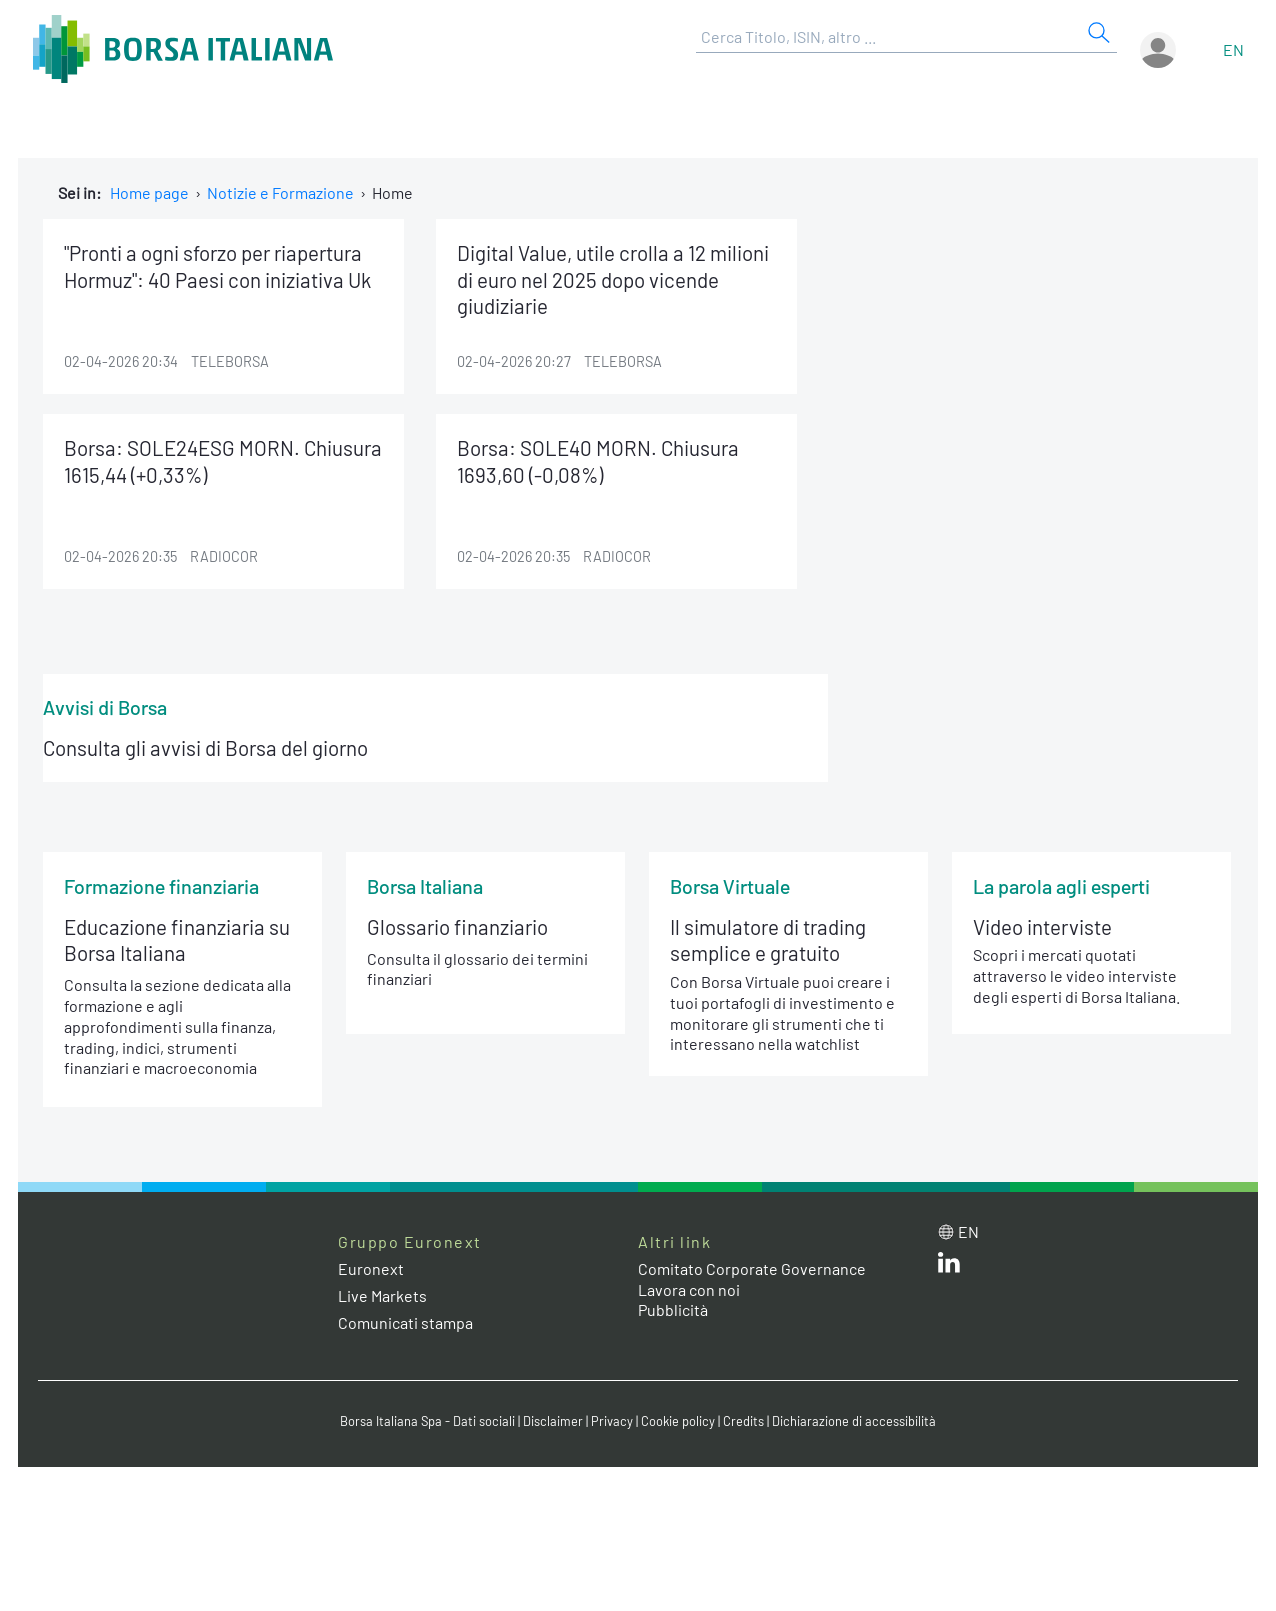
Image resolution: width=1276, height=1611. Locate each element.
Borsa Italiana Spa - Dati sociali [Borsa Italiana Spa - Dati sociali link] (427, 1421)
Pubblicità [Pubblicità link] (673, 1309)
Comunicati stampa (405, 1322)
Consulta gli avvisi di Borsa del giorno (205, 747)
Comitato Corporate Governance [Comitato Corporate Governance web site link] (752, 1268)
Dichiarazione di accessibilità (854, 1421)
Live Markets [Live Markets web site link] (382, 1295)
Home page (149, 192)
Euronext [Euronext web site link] (371, 1268)
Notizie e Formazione (280, 192)
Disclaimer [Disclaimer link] (553, 1421)
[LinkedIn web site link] (949, 1266)
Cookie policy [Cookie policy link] (678, 1421)
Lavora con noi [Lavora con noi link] (689, 1289)
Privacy (612, 1421)
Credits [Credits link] (743, 1421)
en (1233, 49)
